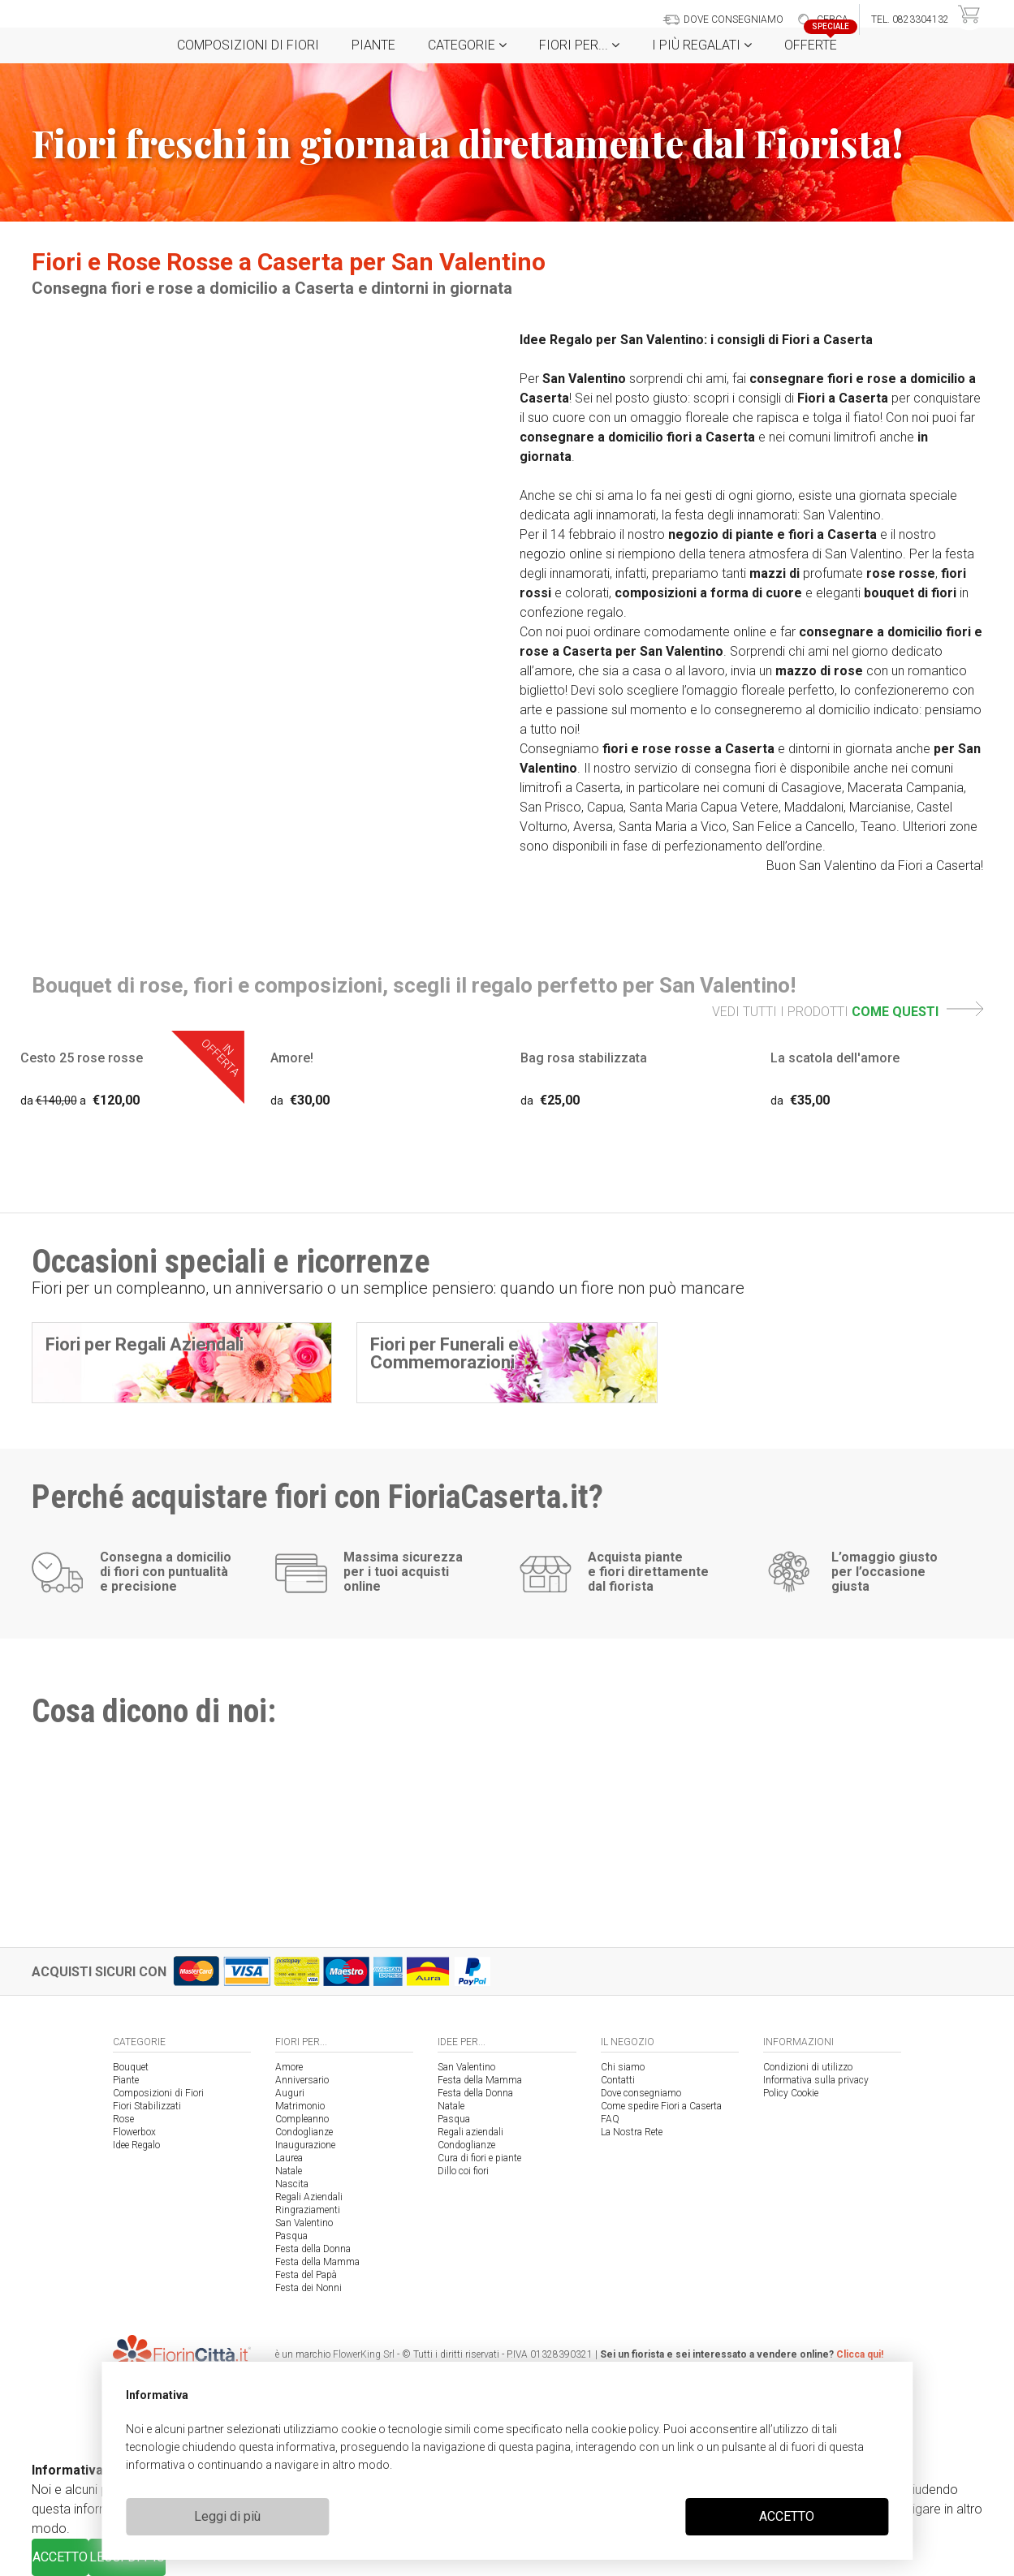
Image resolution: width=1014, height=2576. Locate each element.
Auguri (289, 2093)
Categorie (467, 45)
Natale (288, 2171)
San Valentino (304, 2223)
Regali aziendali (470, 2132)
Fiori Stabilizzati (147, 2106)
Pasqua (291, 2236)
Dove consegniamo (641, 2093)
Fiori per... (579, 45)
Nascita (292, 2184)
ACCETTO (786, 2516)
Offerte (816, 40)
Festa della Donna (313, 2249)
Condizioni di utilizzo (807, 2067)
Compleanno (302, 2119)
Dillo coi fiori (463, 2171)
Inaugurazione (305, 2145)
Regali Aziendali (309, 2197)
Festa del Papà (306, 2275)
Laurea (289, 2158)
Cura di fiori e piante (479, 2158)
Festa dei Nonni (308, 2288)
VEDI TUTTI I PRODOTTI (847, 1011)
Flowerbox (134, 2132)
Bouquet (131, 2067)
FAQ (610, 2119)
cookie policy (624, 2429)
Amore (289, 2067)
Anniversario (302, 2080)
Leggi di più (227, 2516)
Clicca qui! (859, 2354)
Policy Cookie (790, 2093)
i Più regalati (702, 45)
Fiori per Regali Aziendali (144, 1344)
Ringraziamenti (307, 2210)
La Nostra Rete (631, 2132)
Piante (373, 45)
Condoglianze (304, 2132)
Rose (123, 2119)
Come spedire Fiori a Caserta (661, 2106)
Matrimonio (300, 2106)
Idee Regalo (136, 2145)
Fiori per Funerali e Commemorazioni (444, 1353)
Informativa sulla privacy (816, 2080)
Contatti (618, 2080)
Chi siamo (623, 2067)
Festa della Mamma (317, 2262)
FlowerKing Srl (364, 2354)
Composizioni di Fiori (248, 45)
